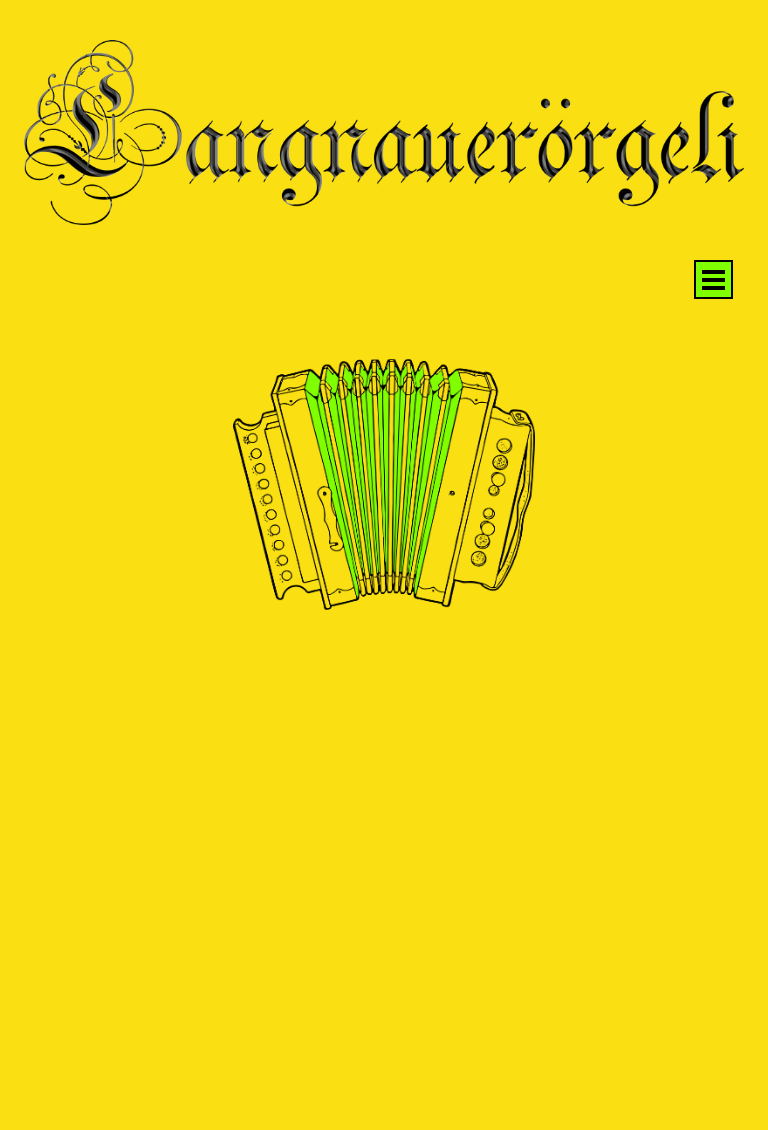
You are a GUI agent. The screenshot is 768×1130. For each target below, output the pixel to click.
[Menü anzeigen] (713, 279)
